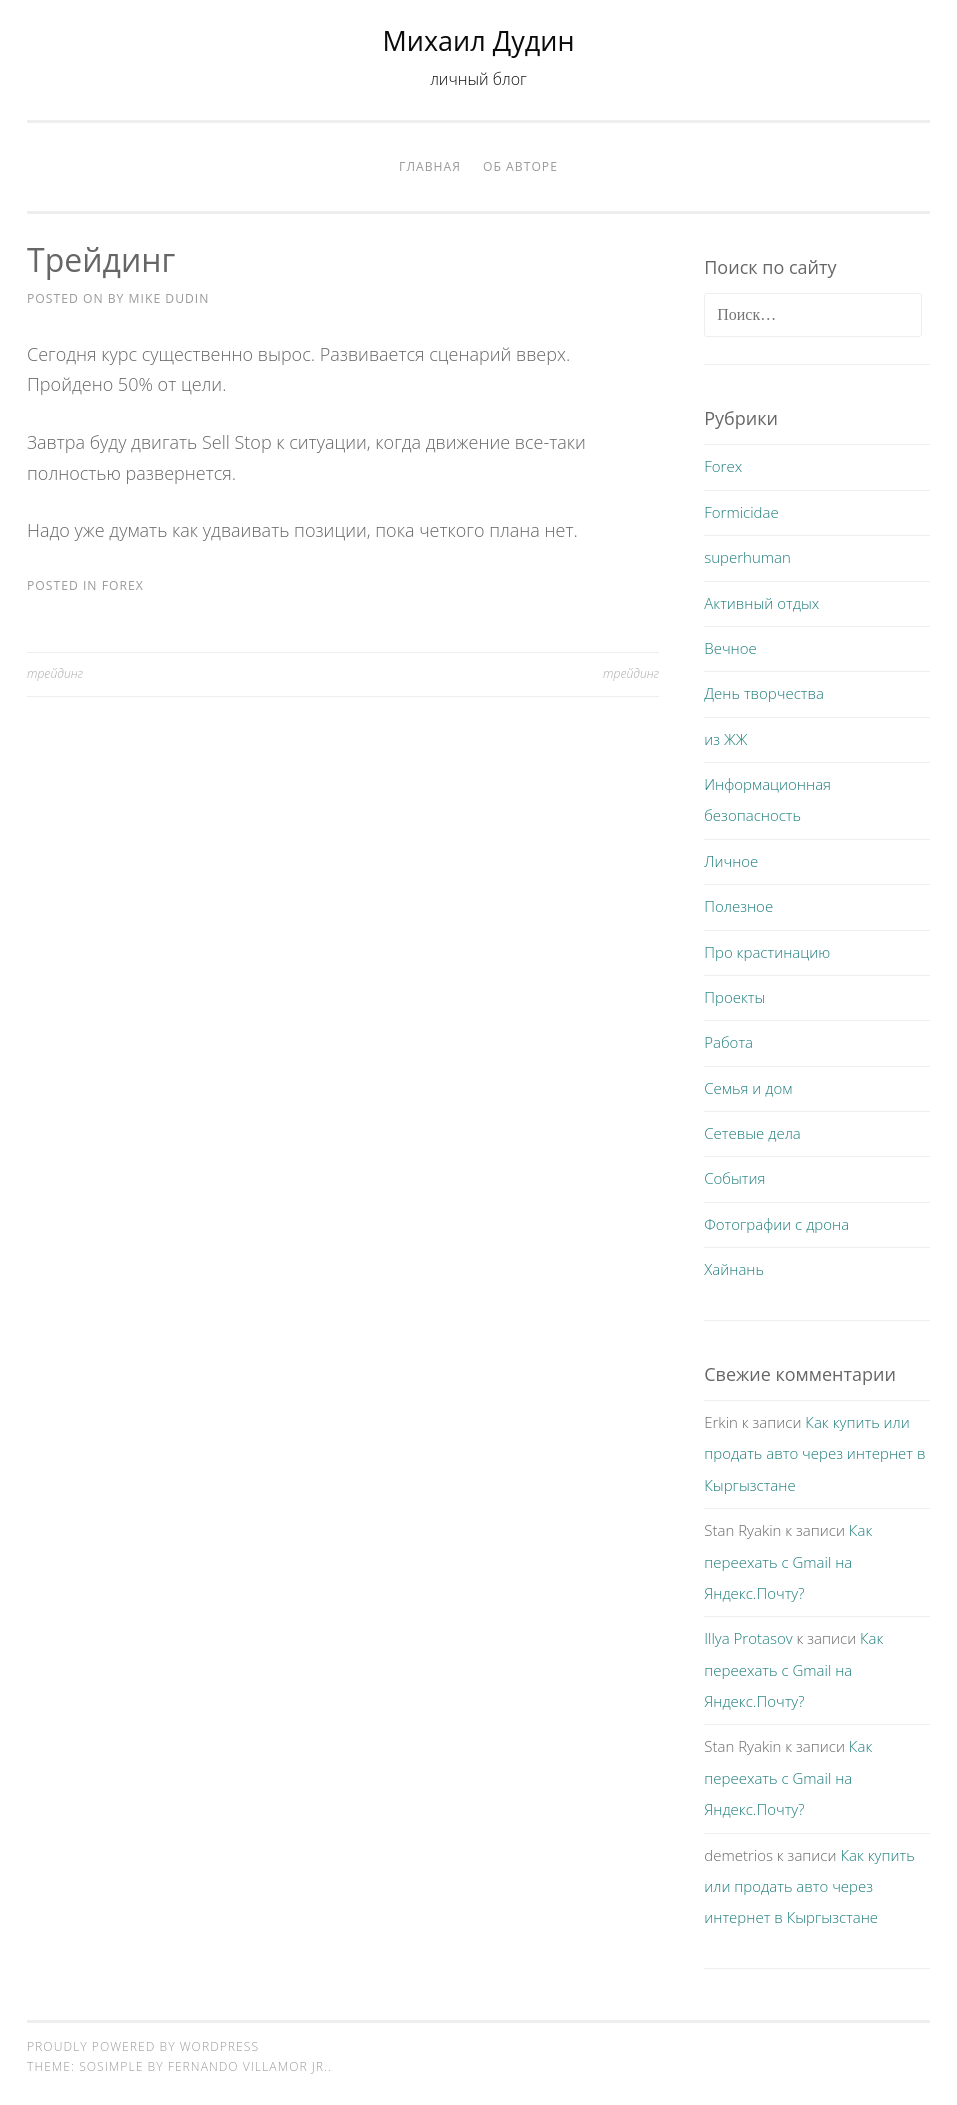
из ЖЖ (725, 739)
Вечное (730, 648)
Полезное (738, 906)
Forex (123, 585)
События (734, 1178)
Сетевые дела (752, 1133)
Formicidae (741, 512)
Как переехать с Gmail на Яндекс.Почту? (788, 1561)
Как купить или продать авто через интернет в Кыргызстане (814, 1453)
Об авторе (520, 166)
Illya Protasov (748, 1638)
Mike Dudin (169, 298)
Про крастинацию (767, 952)
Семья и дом (748, 1088)
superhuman (747, 557)
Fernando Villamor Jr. (248, 2066)
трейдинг (55, 673)
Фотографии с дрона (776, 1224)
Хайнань (734, 1269)
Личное (731, 861)
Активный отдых (761, 603)
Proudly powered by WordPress (143, 2046)
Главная (430, 166)
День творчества (764, 693)
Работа (728, 1042)
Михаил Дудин (479, 40)
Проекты (734, 997)
